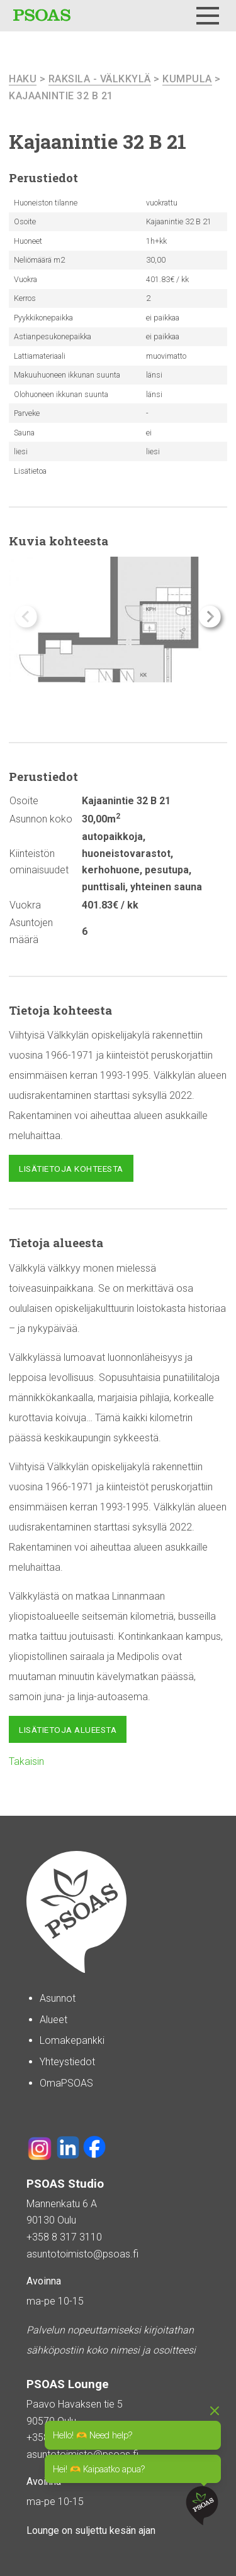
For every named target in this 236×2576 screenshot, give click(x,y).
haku (23, 79)
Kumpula (187, 79)
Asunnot (58, 1998)
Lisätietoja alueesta (67, 1730)
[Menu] (208, 16)
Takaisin (26, 1761)
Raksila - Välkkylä (99, 79)
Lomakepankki (72, 2040)
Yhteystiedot (67, 2062)
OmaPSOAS (66, 2083)
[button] (210, 617)
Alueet (53, 2020)
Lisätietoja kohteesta (71, 1169)
